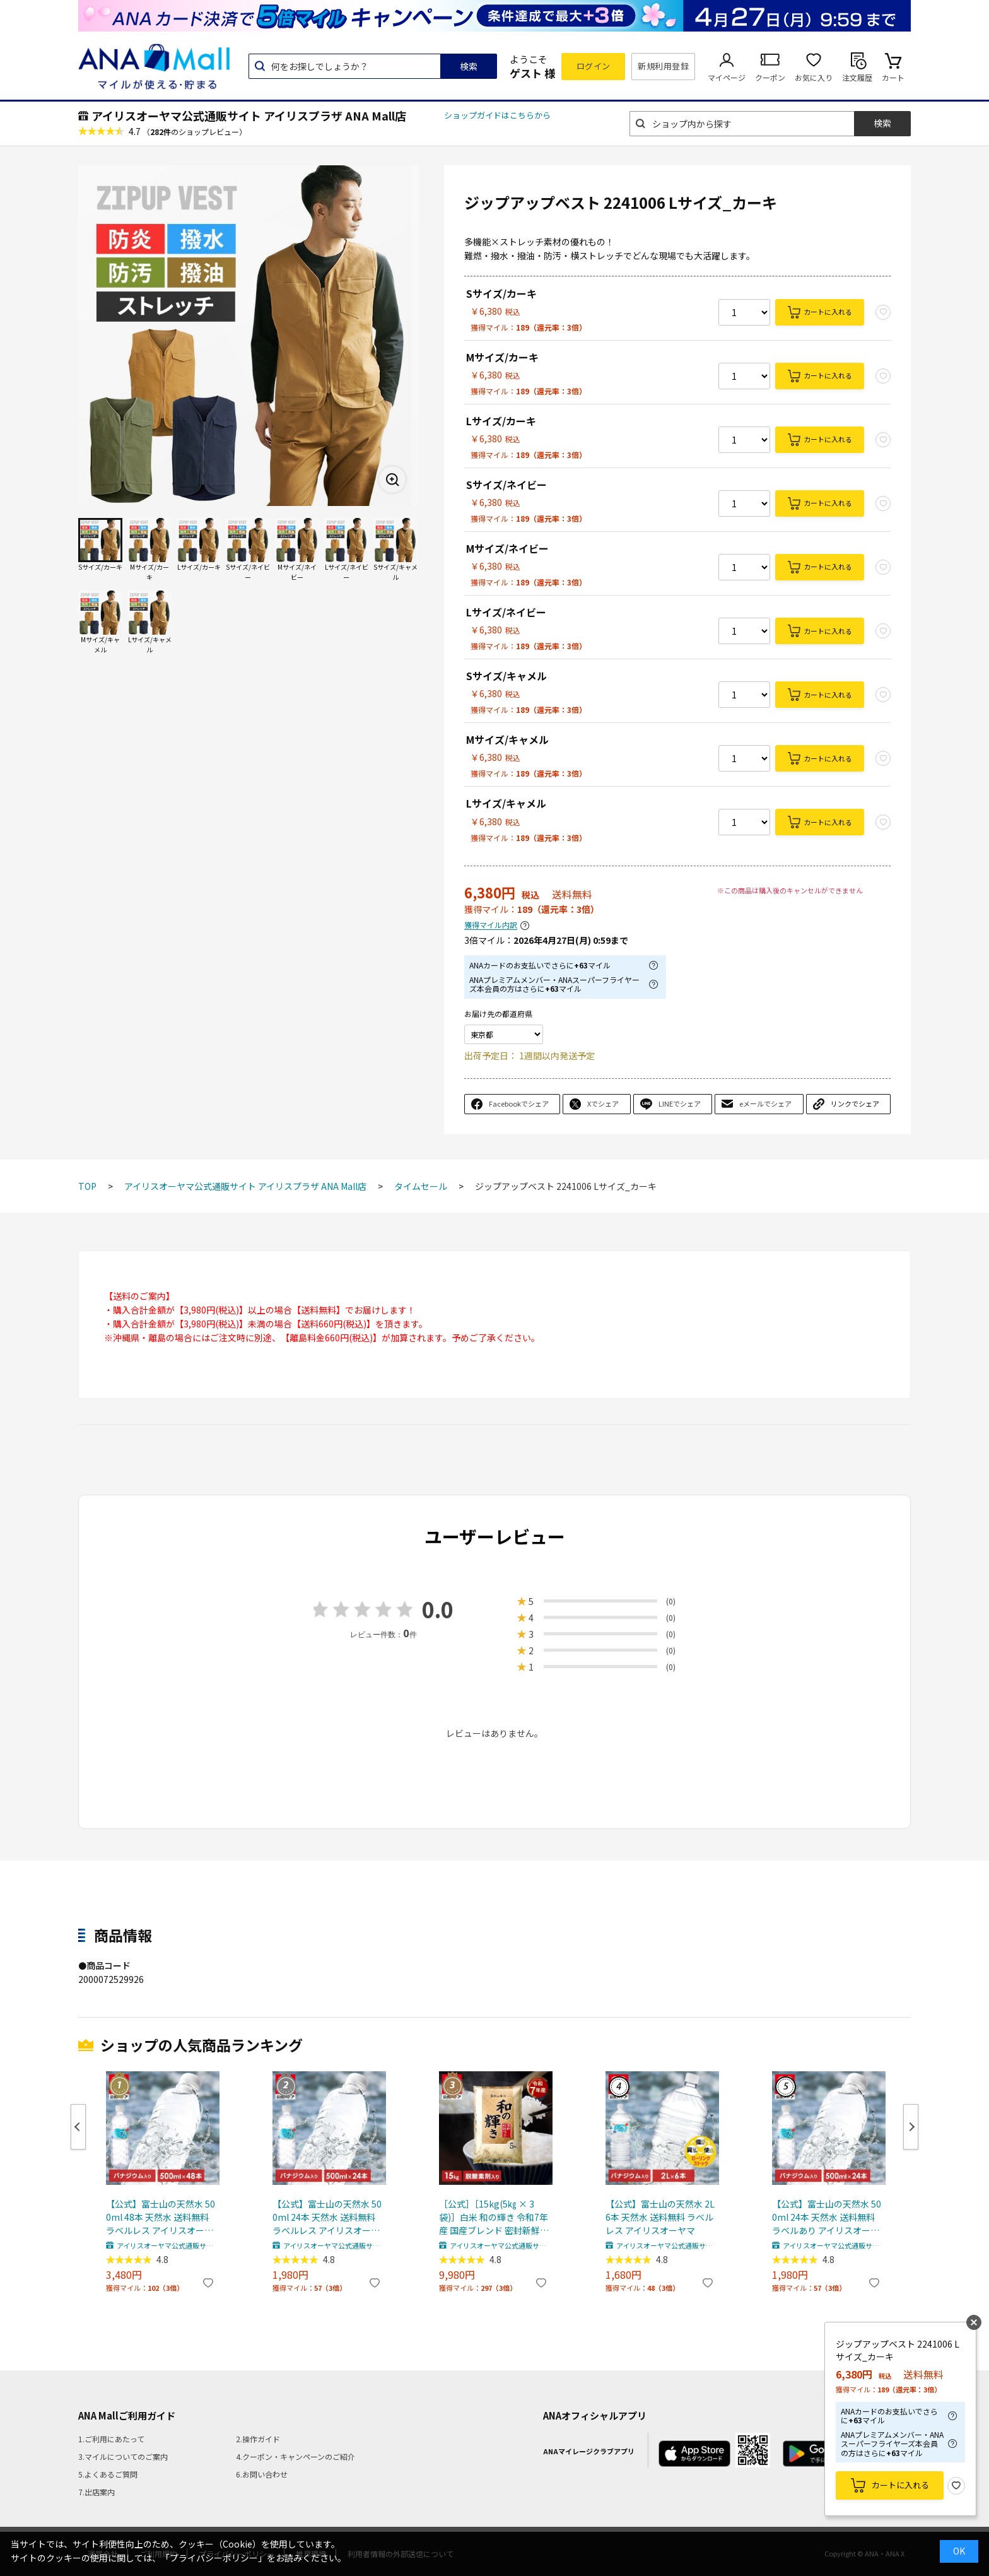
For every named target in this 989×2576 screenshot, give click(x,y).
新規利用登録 (663, 66)
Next (910, 2127)
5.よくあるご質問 (108, 2474)
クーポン (770, 77)
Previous (78, 2127)
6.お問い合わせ (262, 2474)
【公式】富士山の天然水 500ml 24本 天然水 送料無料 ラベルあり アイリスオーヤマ (826, 2217)
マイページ (727, 77)
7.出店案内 (96, 2491)
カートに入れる (828, 312)
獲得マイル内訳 (490, 925)
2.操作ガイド (258, 2438)
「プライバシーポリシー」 (214, 2557)
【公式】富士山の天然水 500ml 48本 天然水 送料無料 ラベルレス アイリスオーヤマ (160, 2217)
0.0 (438, 1609)
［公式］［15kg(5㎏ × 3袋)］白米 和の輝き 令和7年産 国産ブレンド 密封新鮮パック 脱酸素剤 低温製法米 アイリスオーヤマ (494, 2217)
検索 (468, 66)
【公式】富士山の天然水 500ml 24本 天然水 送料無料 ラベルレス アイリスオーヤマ (327, 2217)
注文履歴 (857, 77)
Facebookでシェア (519, 1103)
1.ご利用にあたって (111, 2438)
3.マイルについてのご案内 (123, 2456)
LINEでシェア (679, 1103)
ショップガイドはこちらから (497, 115)
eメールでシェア (765, 1103)
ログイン (593, 66)
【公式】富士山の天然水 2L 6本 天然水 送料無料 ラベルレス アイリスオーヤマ (660, 2217)
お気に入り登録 (956, 2486)
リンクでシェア (855, 1103)
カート (893, 77)
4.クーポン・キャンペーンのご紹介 (295, 2456)
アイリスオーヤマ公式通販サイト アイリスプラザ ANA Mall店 (248, 115)
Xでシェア (603, 1103)
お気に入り (814, 77)
